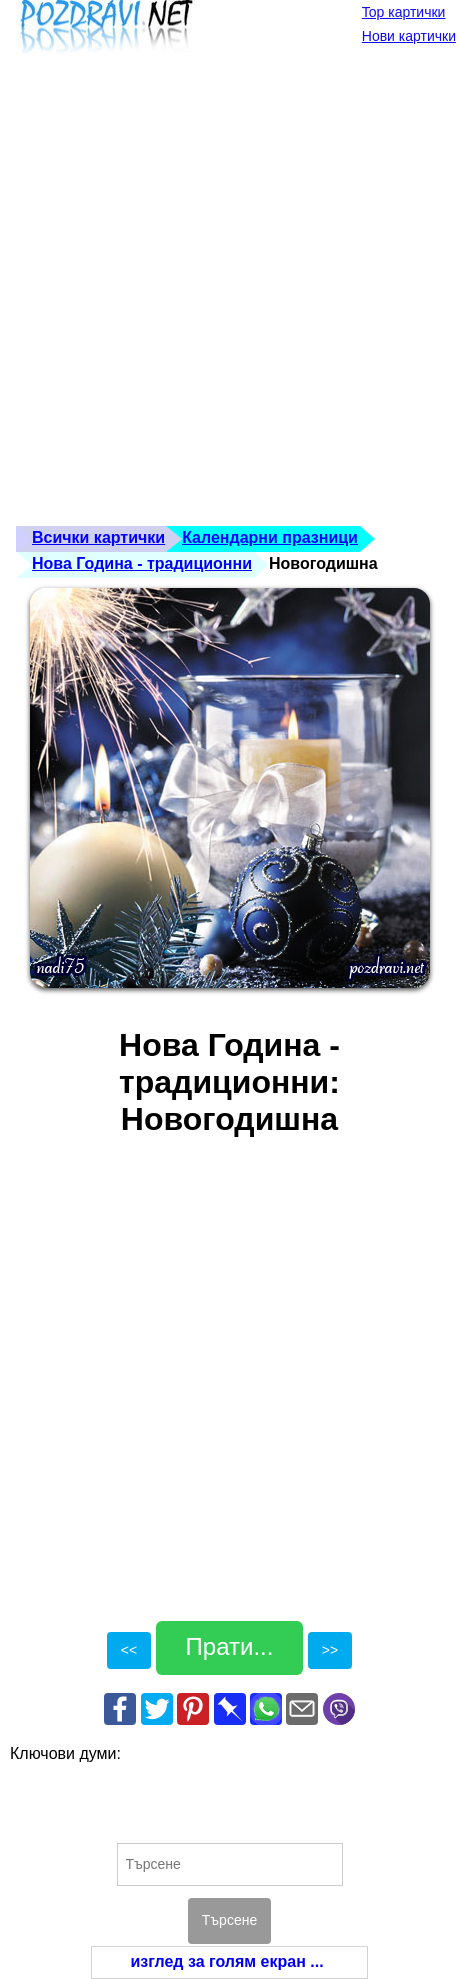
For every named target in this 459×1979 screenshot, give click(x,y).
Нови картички (409, 36)
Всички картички (98, 537)
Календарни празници (270, 537)
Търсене (229, 1920)
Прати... (230, 1646)
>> (330, 1650)
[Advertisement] (229, 296)
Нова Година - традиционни (142, 563)
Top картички (404, 12)
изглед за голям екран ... (226, 1961)
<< (129, 1650)
